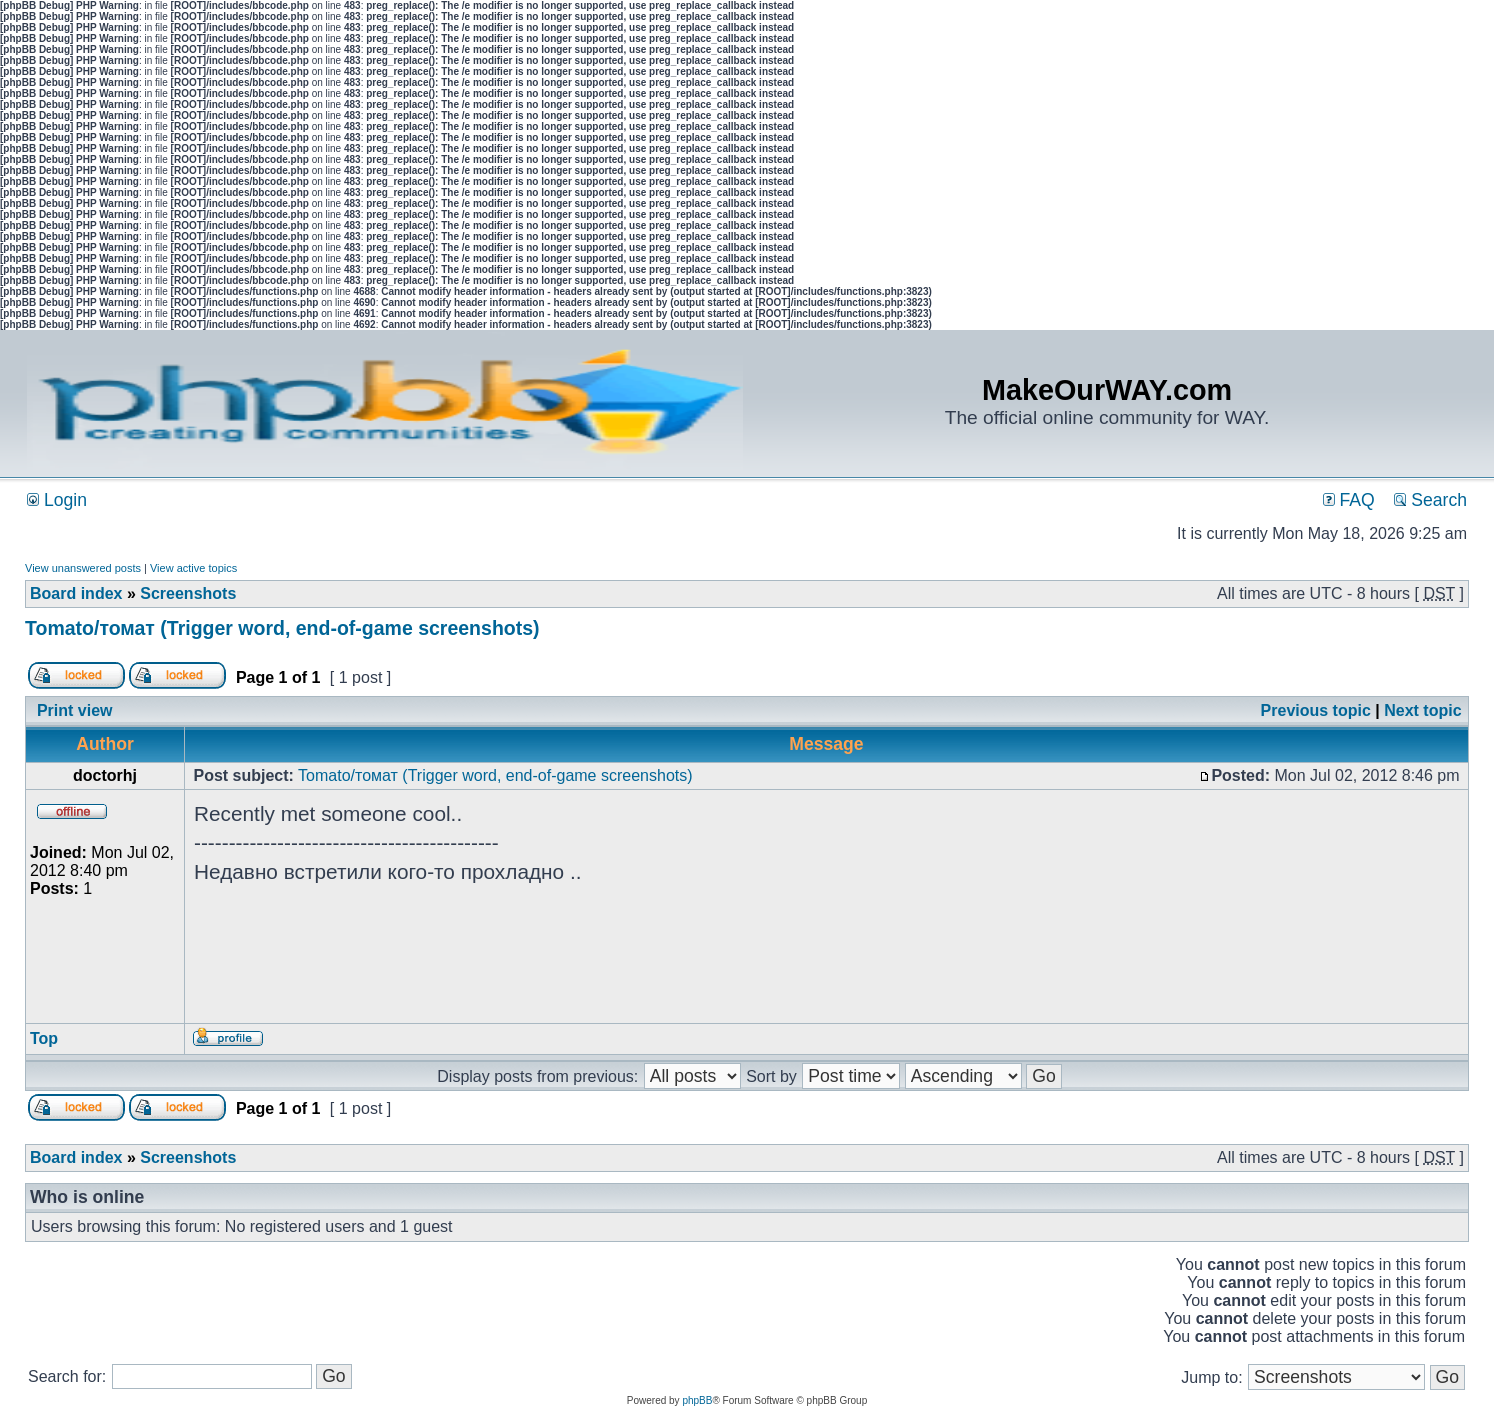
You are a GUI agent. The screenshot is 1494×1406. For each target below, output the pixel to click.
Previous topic (1316, 710)
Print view (75, 710)
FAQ (1349, 500)
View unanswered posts (83, 568)
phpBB (697, 1400)
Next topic (1422, 710)
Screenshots (188, 593)
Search (1430, 500)
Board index (76, 593)
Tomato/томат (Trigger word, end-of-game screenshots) (282, 628)
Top (44, 1038)
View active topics (193, 568)
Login (57, 500)
